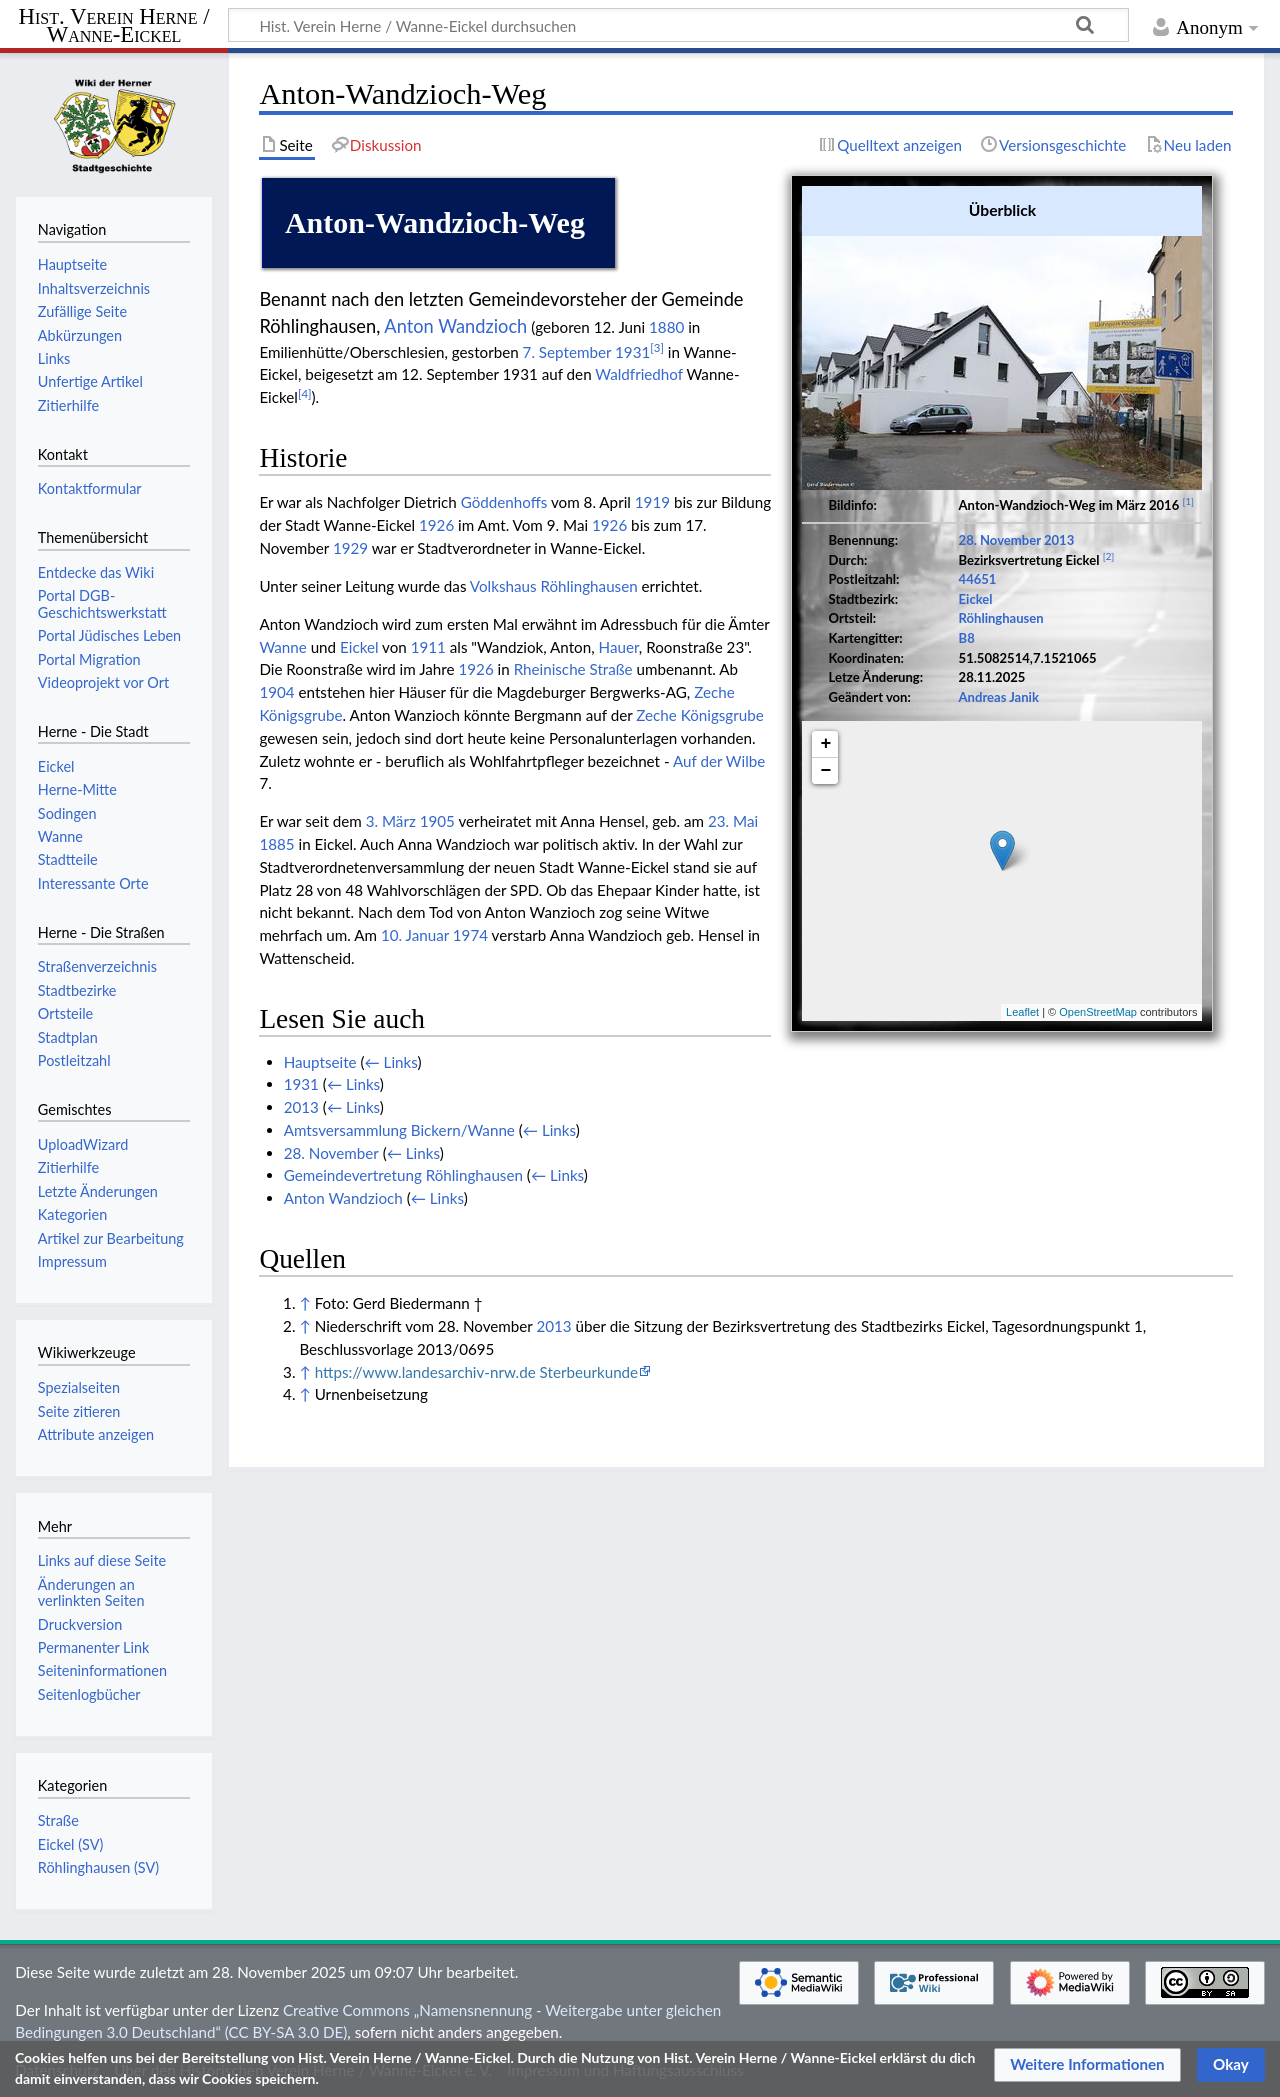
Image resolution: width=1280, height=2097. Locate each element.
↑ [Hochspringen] (304, 1303)
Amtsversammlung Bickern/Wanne (399, 1130)
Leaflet (1022, 1012)
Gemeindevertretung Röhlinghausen (403, 1175)
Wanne (282, 647)
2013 (1059, 540)
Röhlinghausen (1001, 618)
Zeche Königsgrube (700, 715)
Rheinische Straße (573, 669)
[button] (1087, 2065)
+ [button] (826, 744)
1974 (470, 935)
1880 (666, 327)
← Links (391, 1062)
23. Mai (733, 821)
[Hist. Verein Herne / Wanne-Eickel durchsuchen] (678, 25)
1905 (437, 821)
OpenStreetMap (1098, 1012)
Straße (58, 1820)
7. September (567, 352)
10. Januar (415, 935)
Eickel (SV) (71, 1844)
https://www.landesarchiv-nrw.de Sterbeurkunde (476, 1372)
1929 (350, 548)
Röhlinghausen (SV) (98, 1867)
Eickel (976, 599)
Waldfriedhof (639, 374)
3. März (391, 821)
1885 (276, 844)
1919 (652, 502)
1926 (436, 525)
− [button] (826, 771)
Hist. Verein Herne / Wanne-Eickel (114, 26)
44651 (978, 579)
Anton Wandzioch (455, 326)
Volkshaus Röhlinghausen (554, 586)
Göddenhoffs (504, 502)
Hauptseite (320, 1062)
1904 (276, 692)
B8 (967, 638)
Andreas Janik (999, 697)
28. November (1000, 540)
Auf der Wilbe (719, 761)
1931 (632, 352)
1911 (428, 647)
